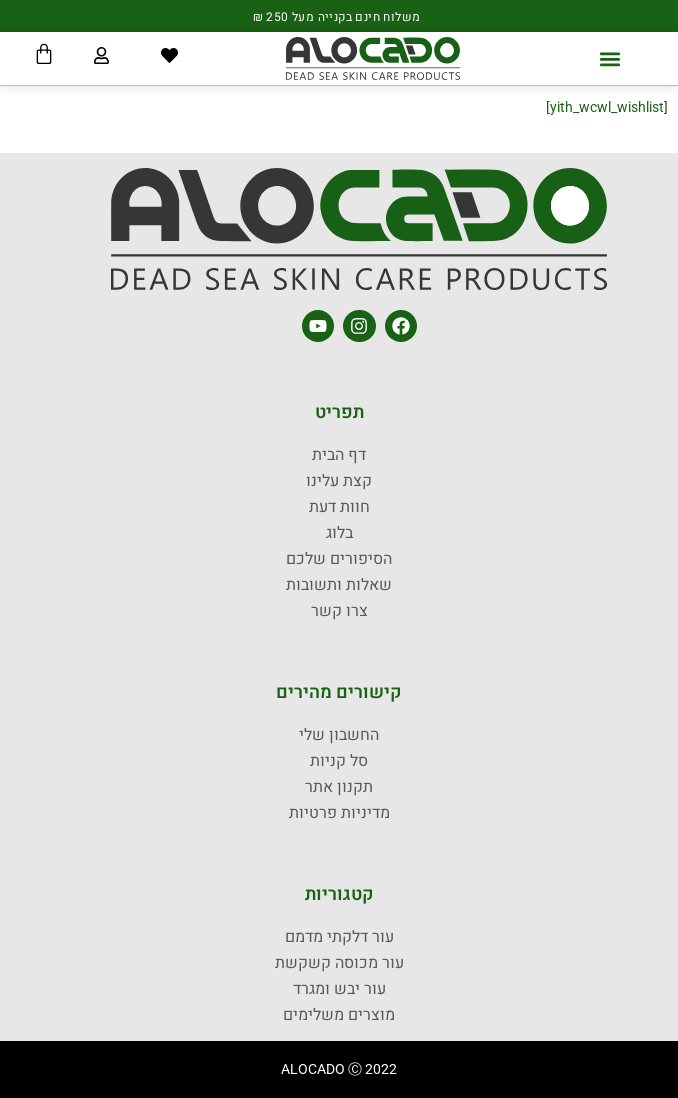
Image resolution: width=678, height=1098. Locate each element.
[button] (610, 58)
